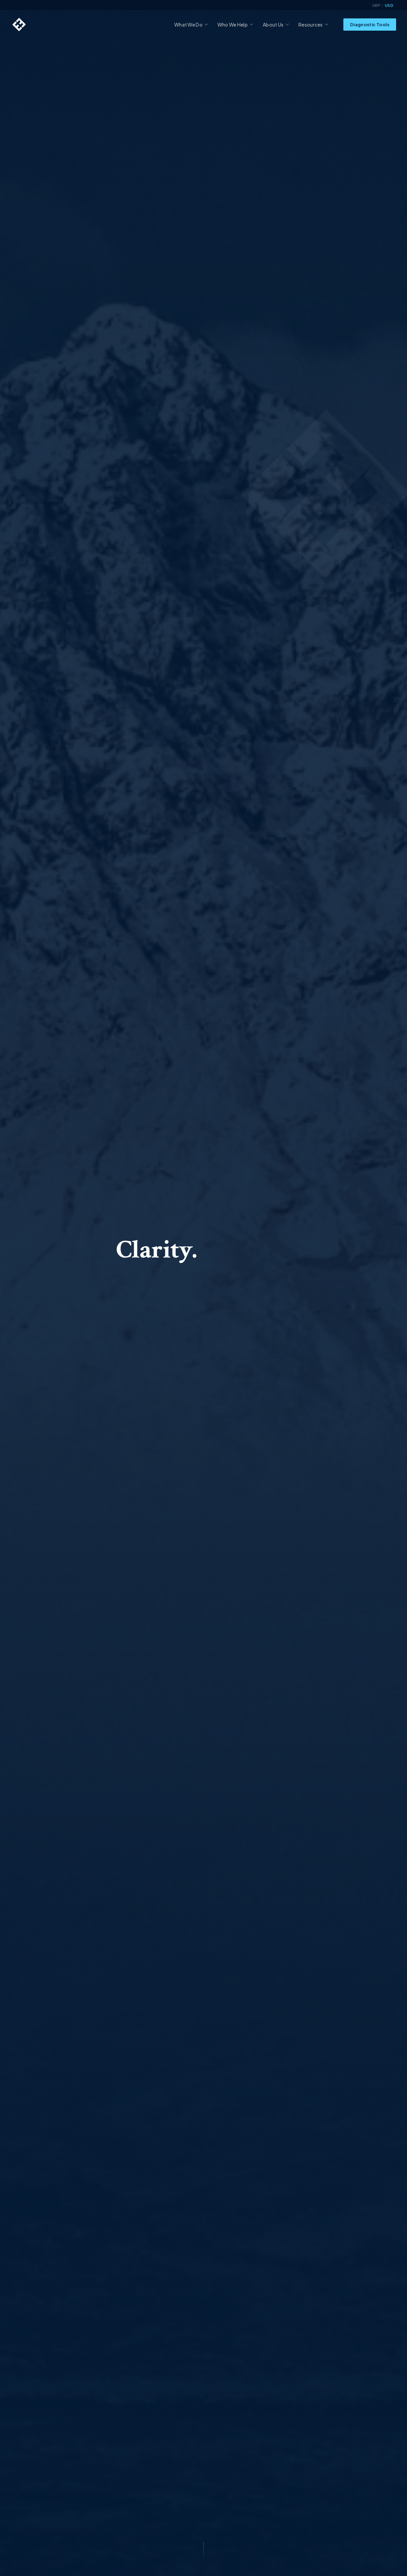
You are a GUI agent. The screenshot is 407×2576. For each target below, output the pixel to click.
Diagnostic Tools (369, 24)
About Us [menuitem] (276, 24)
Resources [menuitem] (313, 24)
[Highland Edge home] (19, 24)
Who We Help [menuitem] (235, 24)
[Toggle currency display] (382, 5)
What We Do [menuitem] (191, 24)
